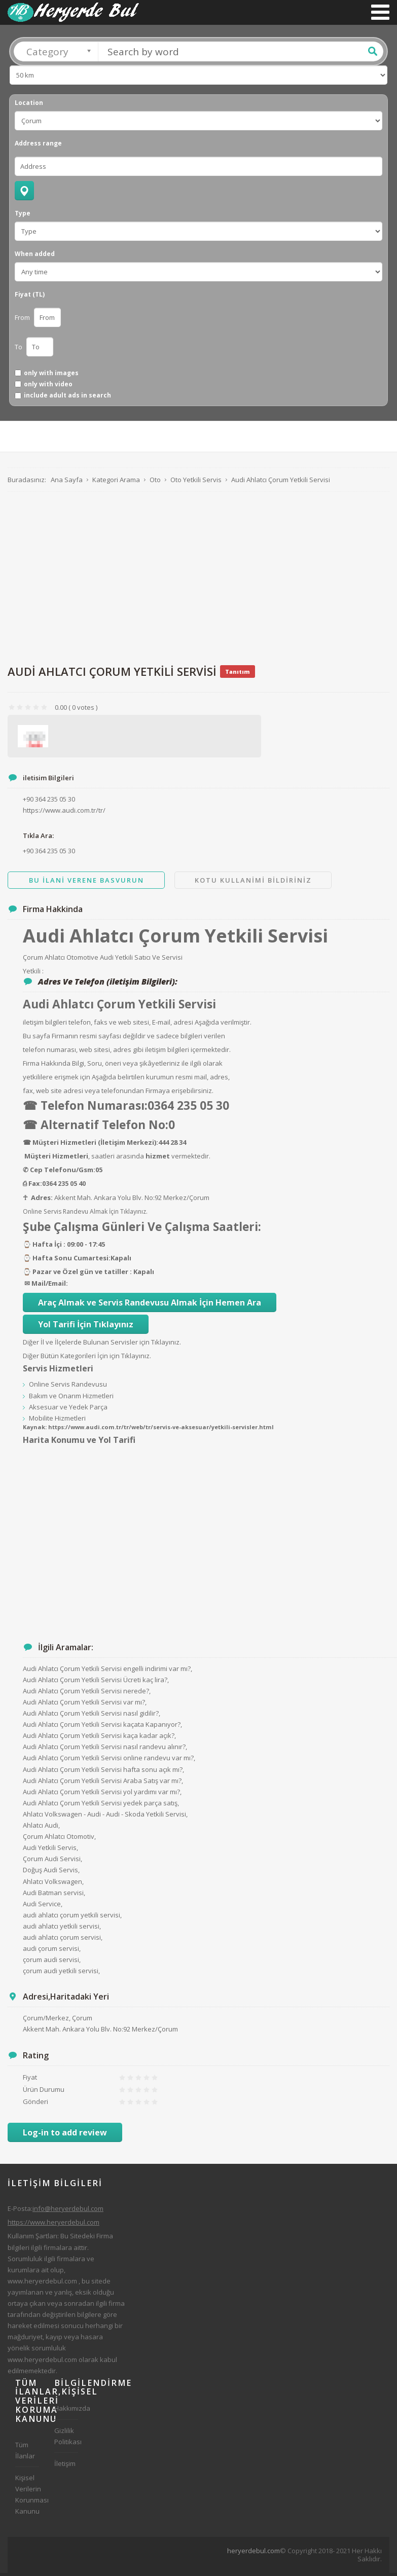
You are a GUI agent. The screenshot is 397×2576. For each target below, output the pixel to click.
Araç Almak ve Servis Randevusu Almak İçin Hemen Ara (149, 1305)
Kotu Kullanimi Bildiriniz (253, 883)
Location (29, 106)
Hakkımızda (66, 2411)
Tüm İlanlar (25, 2453)
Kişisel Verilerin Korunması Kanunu (27, 2497)
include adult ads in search (67, 398)
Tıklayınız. (134, 1214)
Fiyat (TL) (30, 298)
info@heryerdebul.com (67, 2211)
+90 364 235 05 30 (49, 853)
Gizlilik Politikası (66, 2438)
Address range (38, 146)
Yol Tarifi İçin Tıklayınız (85, 1326)
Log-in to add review (65, 2134)
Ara (372, 54)
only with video (48, 386)
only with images (51, 375)
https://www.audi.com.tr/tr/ (64, 812)
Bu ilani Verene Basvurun (86, 883)
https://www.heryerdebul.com (53, 2225)
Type (22, 216)
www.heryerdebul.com (42, 2284)
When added (35, 257)
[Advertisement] (195, 580)
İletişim (65, 2466)
